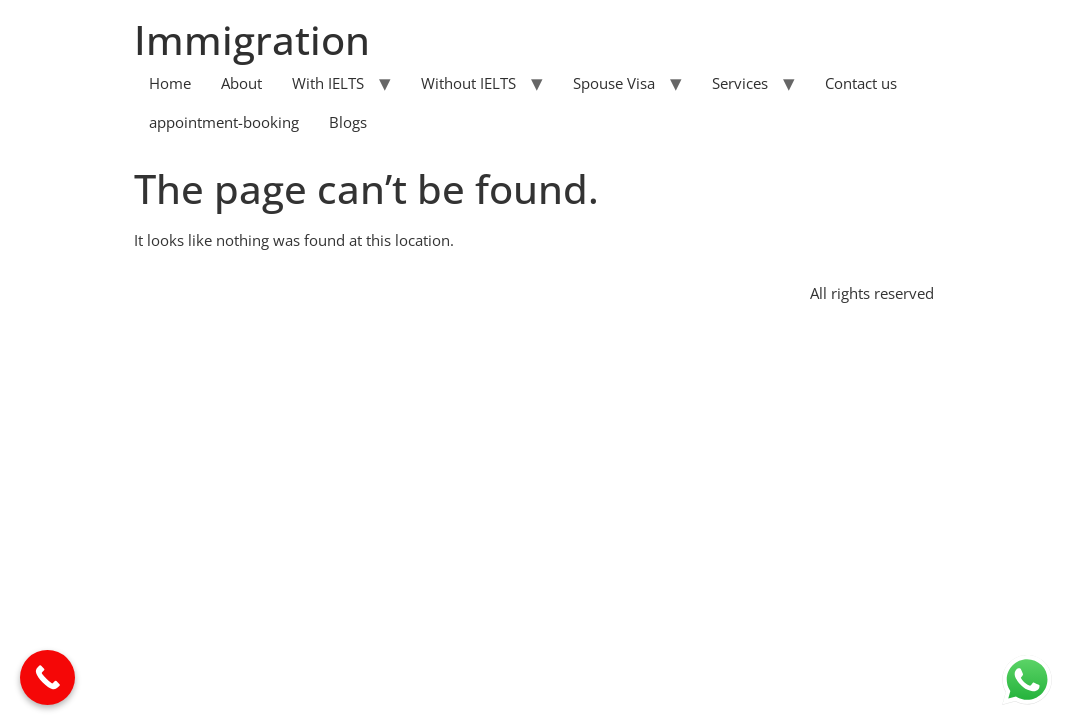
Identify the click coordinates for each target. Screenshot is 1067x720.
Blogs (348, 122)
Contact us (861, 83)
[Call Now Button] (47, 677)
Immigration (252, 39)
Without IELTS (468, 83)
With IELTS (328, 83)
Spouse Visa (614, 83)
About (241, 83)
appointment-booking (224, 122)
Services (740, 83)
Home (170, 83)
